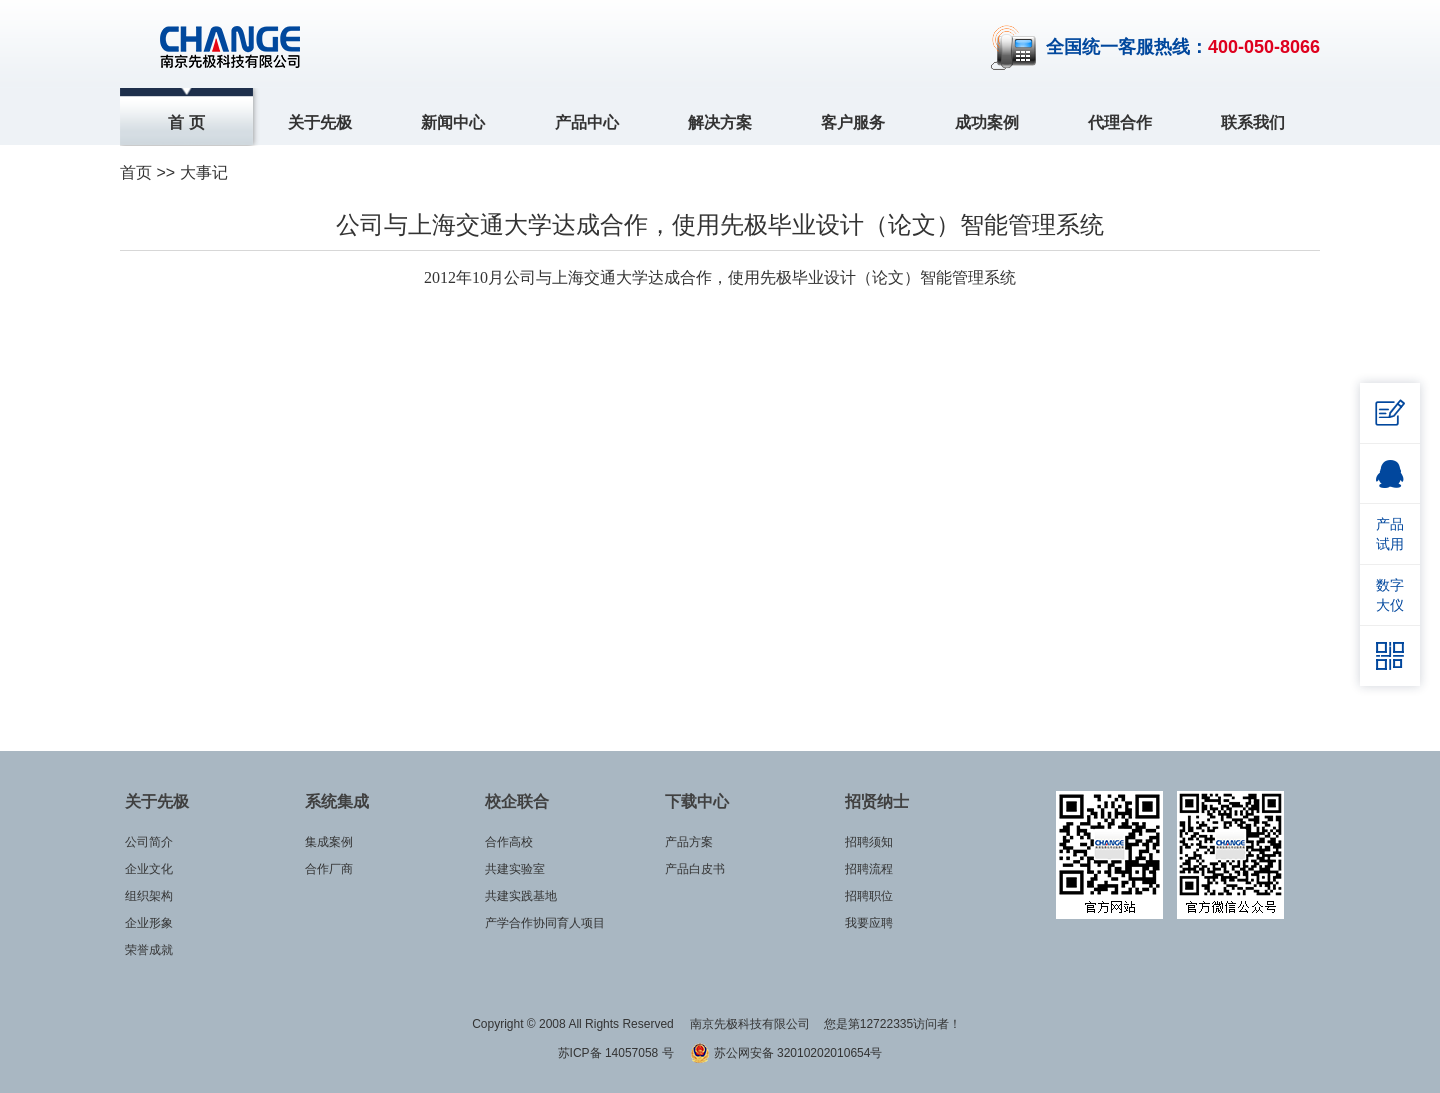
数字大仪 (1390, 595)
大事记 (204, 172)
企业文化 (149, 869)
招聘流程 (869, 869)
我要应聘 (869, 923)
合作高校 (509, 842)
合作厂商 (329, 869)
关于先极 (320, 122)
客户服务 (853, 122)
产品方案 (689, 842)
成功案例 (987, 122)
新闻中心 (453, 122)
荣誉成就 (149, 950)
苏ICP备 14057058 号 (617, 1053)
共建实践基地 (521, 896)
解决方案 (720, 122)
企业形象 (149, 923)
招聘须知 (869, 842)
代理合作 (1120, 122)
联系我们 (1253, 122)
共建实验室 (515, 869)
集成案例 (329, 842)
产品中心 (587, 122)
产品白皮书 (695, 869)
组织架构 (149, 896)
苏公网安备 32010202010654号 (786, 1053)
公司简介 (149, 842)
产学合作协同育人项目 (545, 923)
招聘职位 (869, 896)
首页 (136, 172)
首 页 (186, 122)
